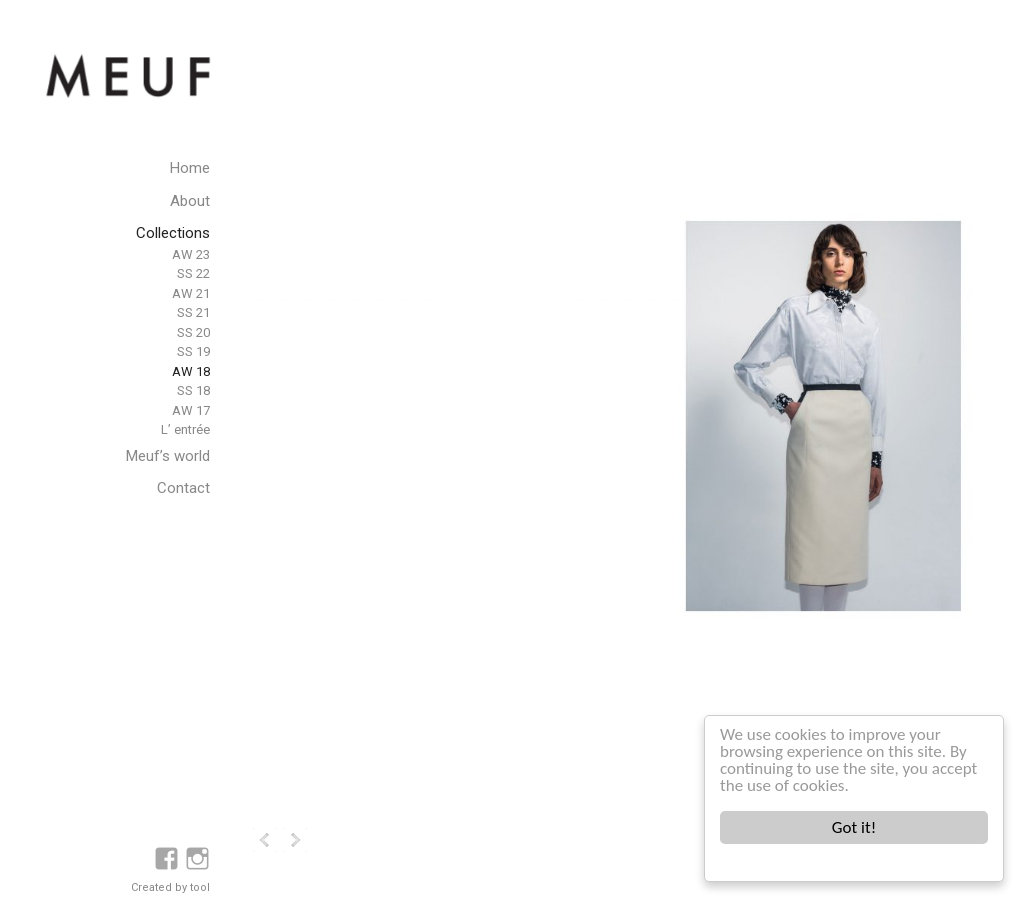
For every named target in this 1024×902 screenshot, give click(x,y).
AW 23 (191, 254)
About (190, 201)
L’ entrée (185, 429)
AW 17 (191, 410)
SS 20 (193, 332)
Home (190, 168)
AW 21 (191, 293)
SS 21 (193, 312)
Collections (173, 233)
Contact (183, 488)
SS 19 (193, 351)
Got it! (854, 827)
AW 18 (191, 371)
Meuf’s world (168, 456)
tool (200, 887)
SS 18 (193, 390)
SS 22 (193, 273)
